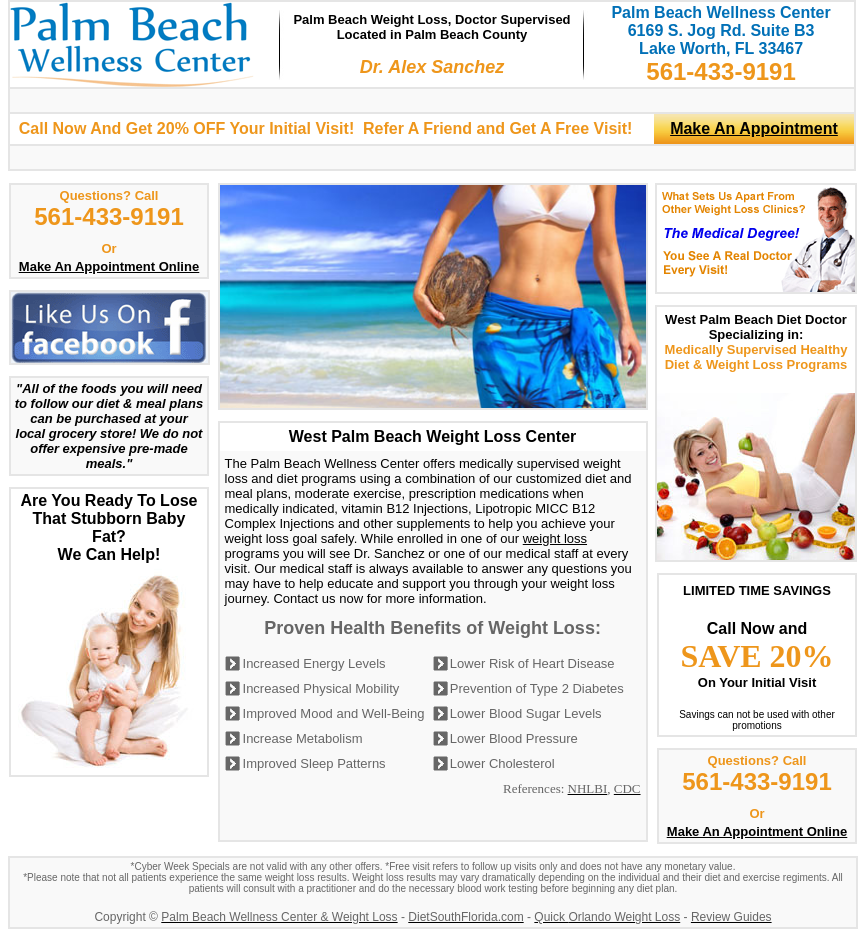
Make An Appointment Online (109, 266)
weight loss (555, 538)
